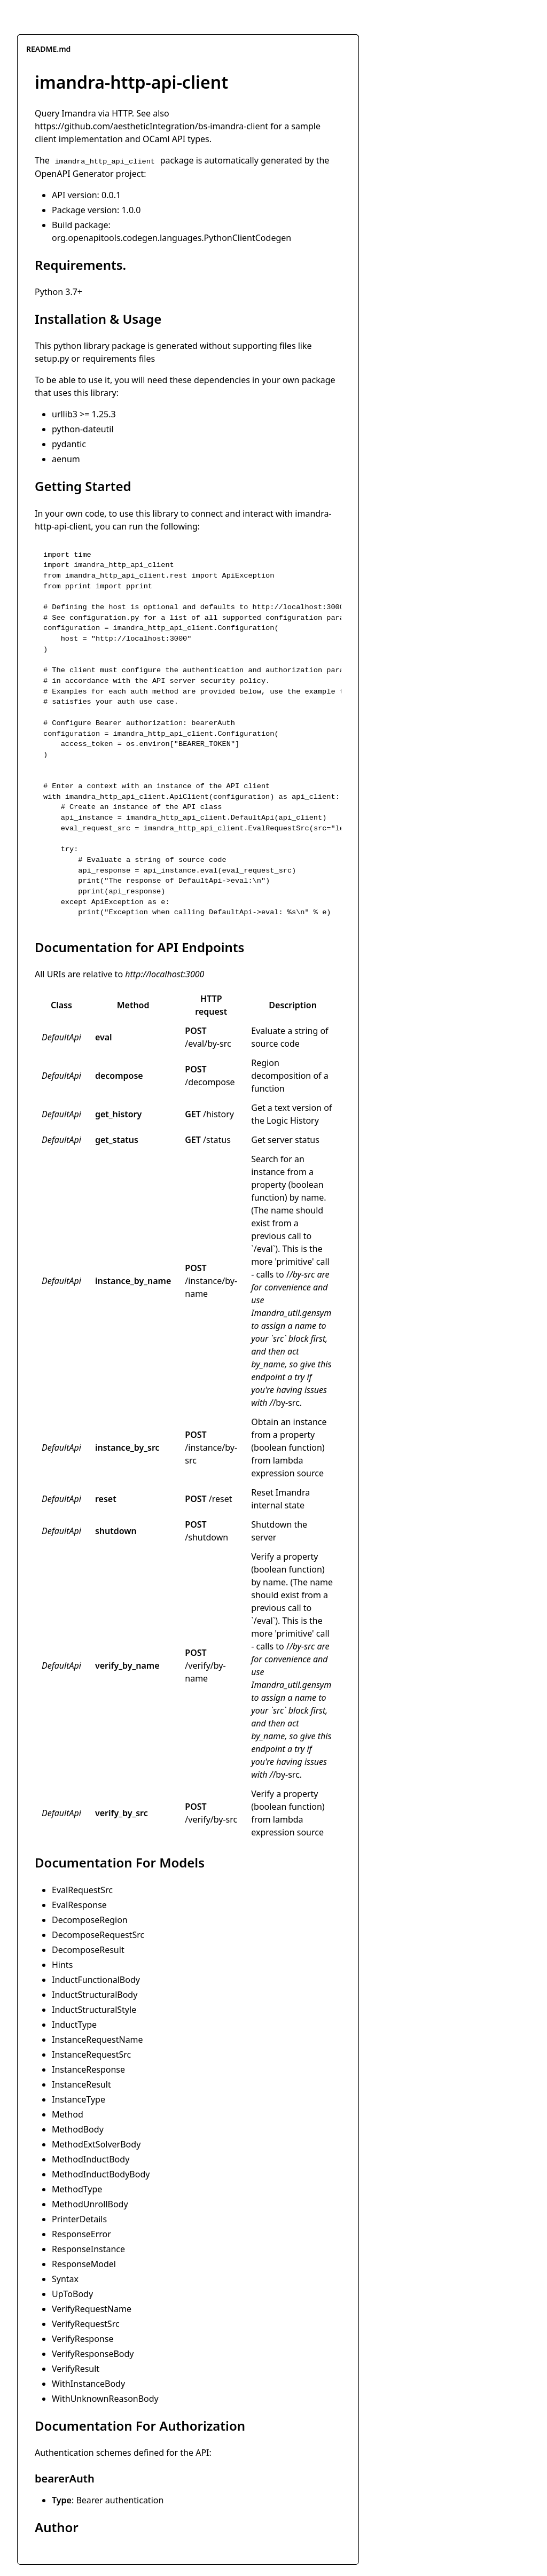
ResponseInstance (88, 2249)
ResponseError (81, 2234)
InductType (74, 2024)
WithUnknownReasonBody (105, 2398)
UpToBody (72, 2294)
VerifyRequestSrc (86, 2324)
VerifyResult (75, 2369)
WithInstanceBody (88, 2384)
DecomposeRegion (90, 1920)
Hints (62, 1965)
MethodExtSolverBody (96, 2144)
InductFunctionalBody (96, 1980)
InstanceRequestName (97, 2039)
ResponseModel (84, 2264)
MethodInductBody (90, 2159)
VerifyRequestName (91, 2309)
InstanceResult (81, 2084)
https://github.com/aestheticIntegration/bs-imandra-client (151, 126)
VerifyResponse (82, 2339)
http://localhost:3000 (164, 974)
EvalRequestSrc (82, 1890)
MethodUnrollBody (90, 2204)
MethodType (77, 2189)
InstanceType (78, 2099)
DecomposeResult (88, 1950)
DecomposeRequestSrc (98, 1935)
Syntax (65, 2279)
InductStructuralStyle (94, 2009)
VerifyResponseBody (93, 2354)
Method (67, 2114)
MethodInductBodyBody (101, 2174)
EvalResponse (79, 1905)
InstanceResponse (88, 2069)
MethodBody (78, 2129)
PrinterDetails (79, 2219)
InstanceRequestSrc (91, 2054)
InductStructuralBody (94, 1995)
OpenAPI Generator (74, 174)
